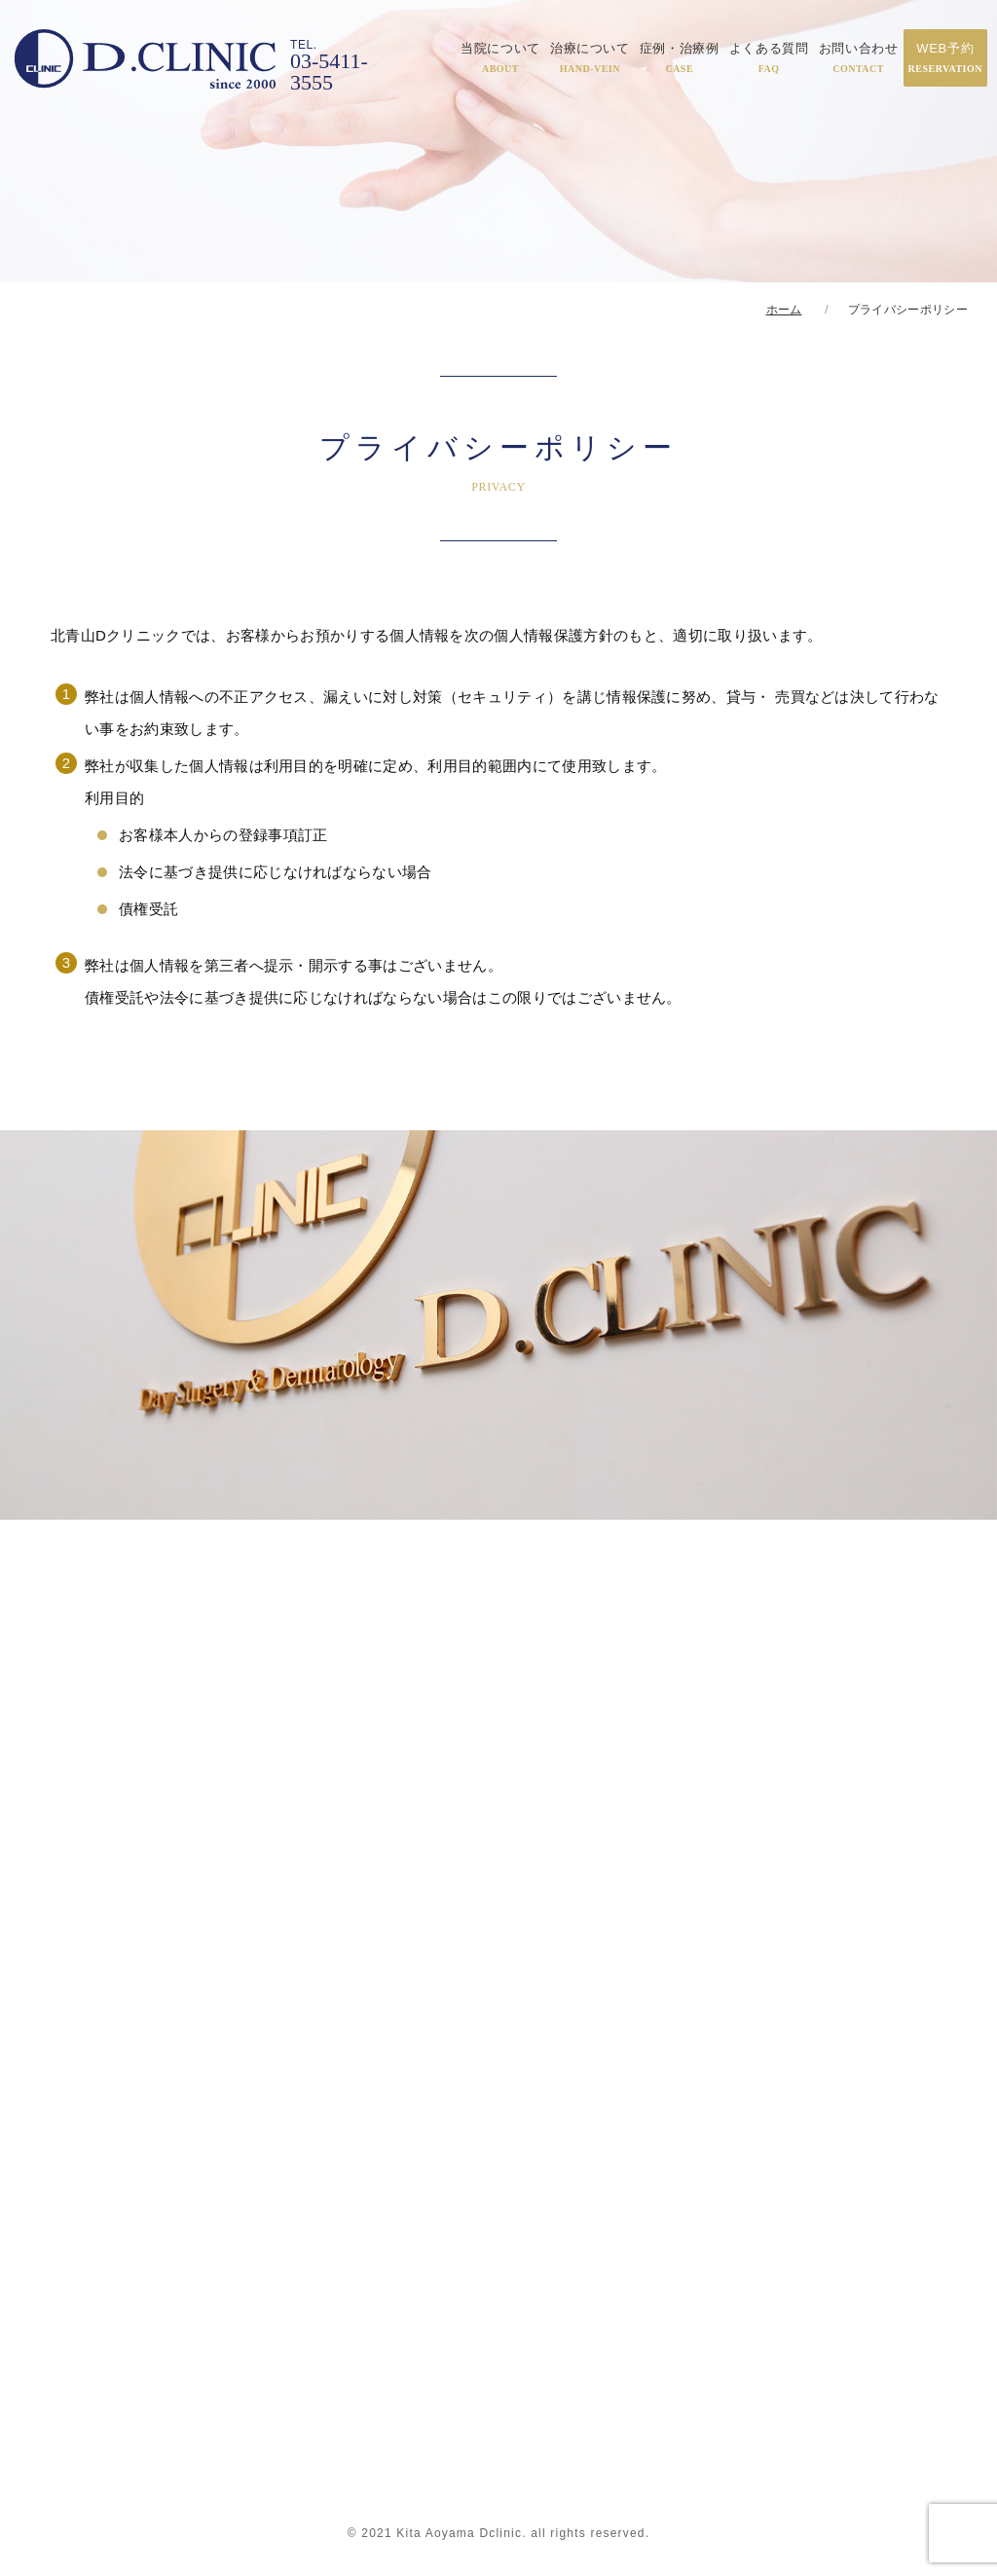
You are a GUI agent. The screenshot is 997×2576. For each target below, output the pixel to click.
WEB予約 (945, 57)
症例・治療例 (680, 57)
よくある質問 (769, 57)
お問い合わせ (859, 57)
